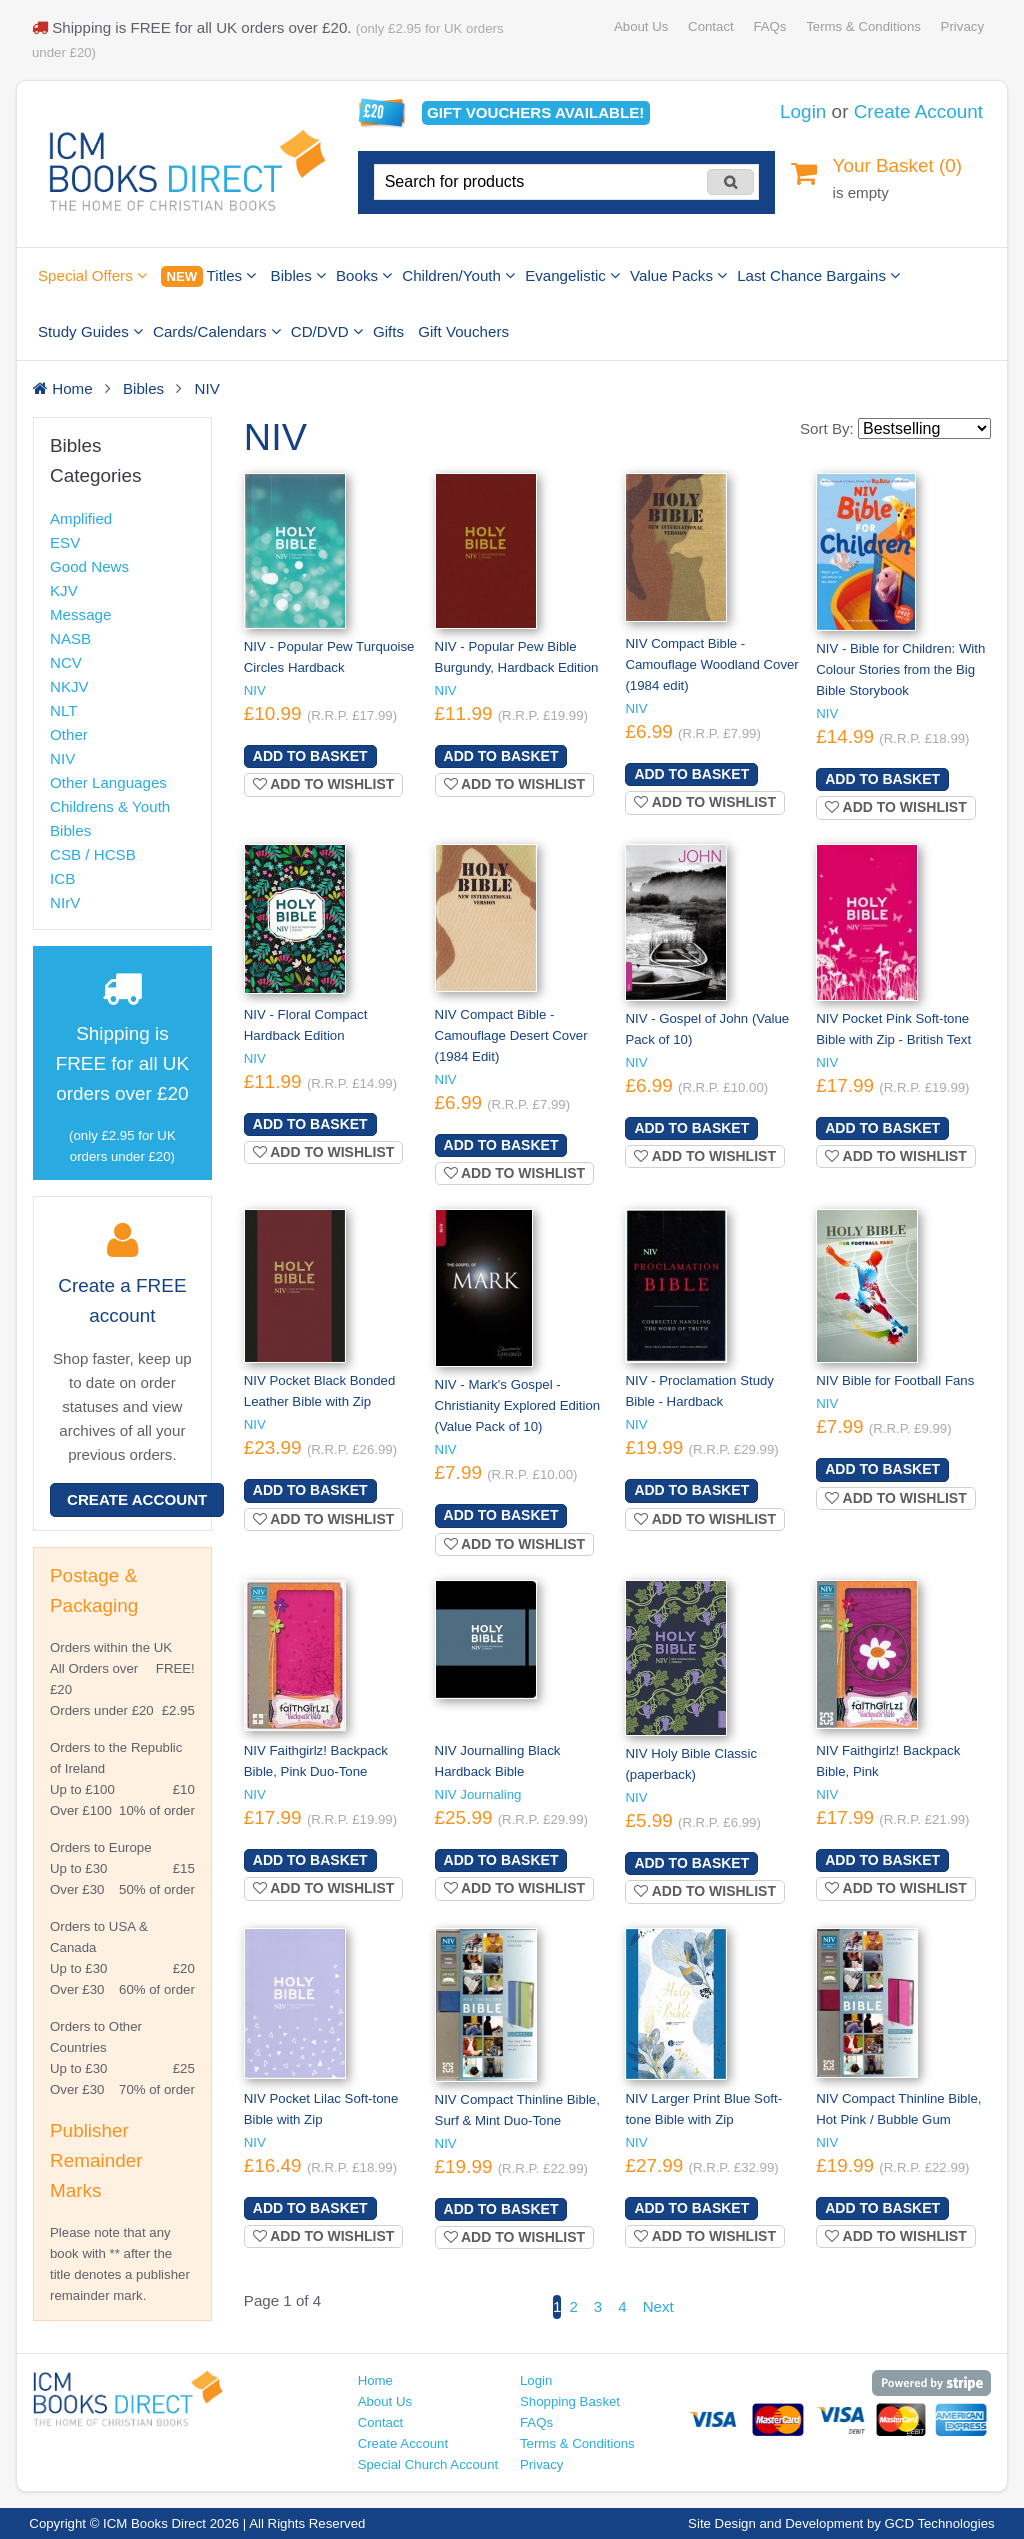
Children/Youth (458, 275)
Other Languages (108, 782)
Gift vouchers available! (535, 112)
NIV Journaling (478, 1794)
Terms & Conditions (863, 26)
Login (803, 111)
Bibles (298, 275)
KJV (64, 590)
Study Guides (90, 331)
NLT (63, 710)
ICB (62, 878)
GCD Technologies (940, 2523)
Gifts (388, 331)
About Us (641, 26)
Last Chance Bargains (818, 275)
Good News (89, 566)
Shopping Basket (570, 2401)
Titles (208, 276)
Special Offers (92, 275)
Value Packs (678, 275)
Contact (711, 26)
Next (658, 2306)
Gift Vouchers (463, 331)
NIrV (65, 902)
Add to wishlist (324, 784)
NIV (62, 758)
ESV (65, 542)
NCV (66, 662)
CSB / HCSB (93, 854)
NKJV (69, 686)
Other (69, 734)
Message (80, 614)
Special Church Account (428, 2464)
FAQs (769, 26)
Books (364, 275)
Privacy (962, 26)
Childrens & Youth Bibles (110, 818)
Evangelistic (572, 275)
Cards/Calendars (217, 331)
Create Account (918, 111)
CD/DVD (327, 331)
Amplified (81, 518)
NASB (70, 638)
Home (375, 2380)
